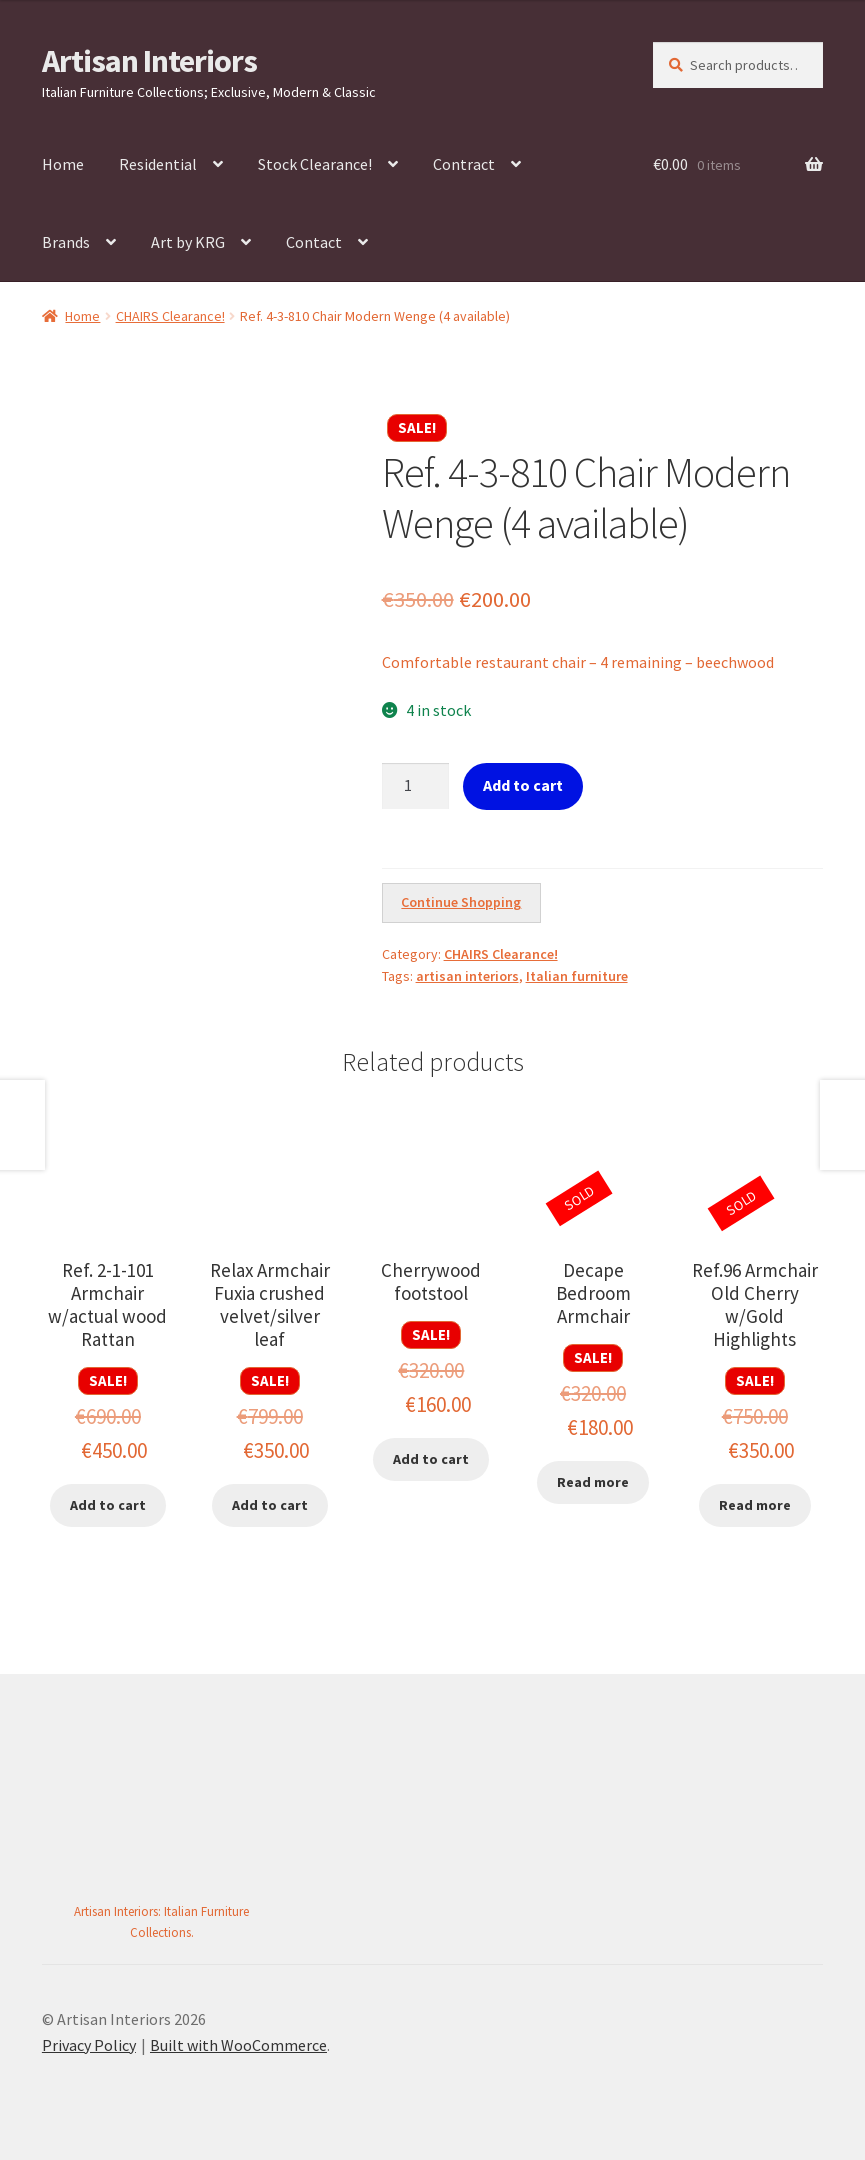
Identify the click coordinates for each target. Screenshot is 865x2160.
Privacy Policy (89, 2045)
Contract (464, 164)
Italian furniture (577, 976)
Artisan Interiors (149, 61)
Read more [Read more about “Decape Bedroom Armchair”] (593, 1482)
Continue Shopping (461, 902)
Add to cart (523, 785)
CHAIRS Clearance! (170, 316)
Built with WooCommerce (238, 2045)
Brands (66, 242)
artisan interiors (467, 976)
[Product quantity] (416, 786)
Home (63, 164)
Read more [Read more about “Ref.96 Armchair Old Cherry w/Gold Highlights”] (755, 1505)
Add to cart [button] (108, 1505)
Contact (314, 242)
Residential (158, 164)
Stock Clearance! (315, 164)
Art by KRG (188, 242)
